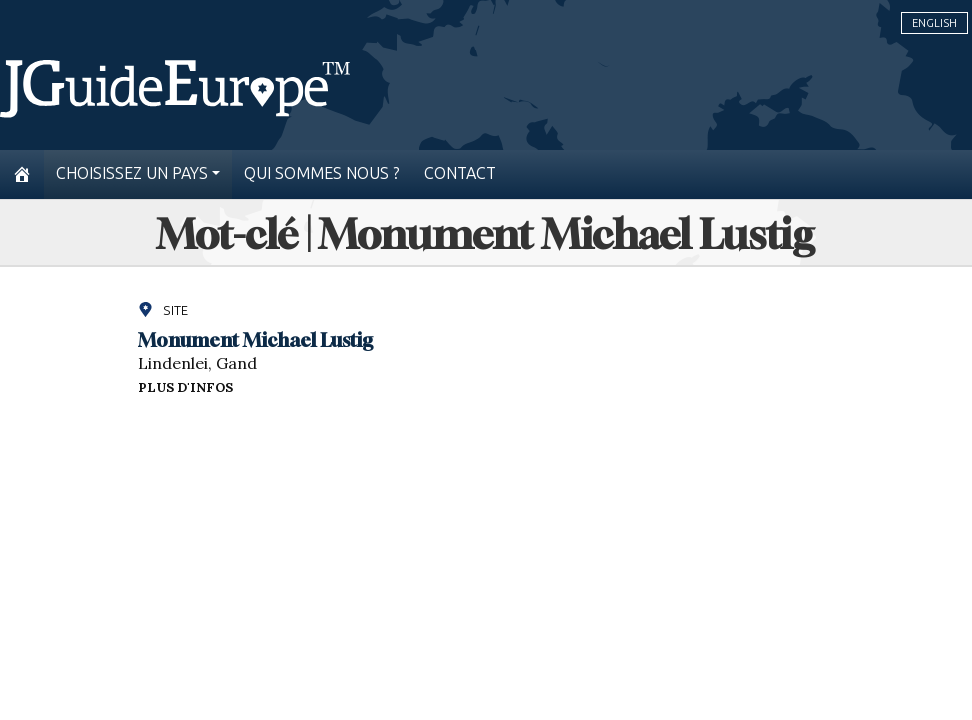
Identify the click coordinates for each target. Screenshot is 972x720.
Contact (460, 173)
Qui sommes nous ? (322, 173)
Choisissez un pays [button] (132, 173)
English (934, 23)
